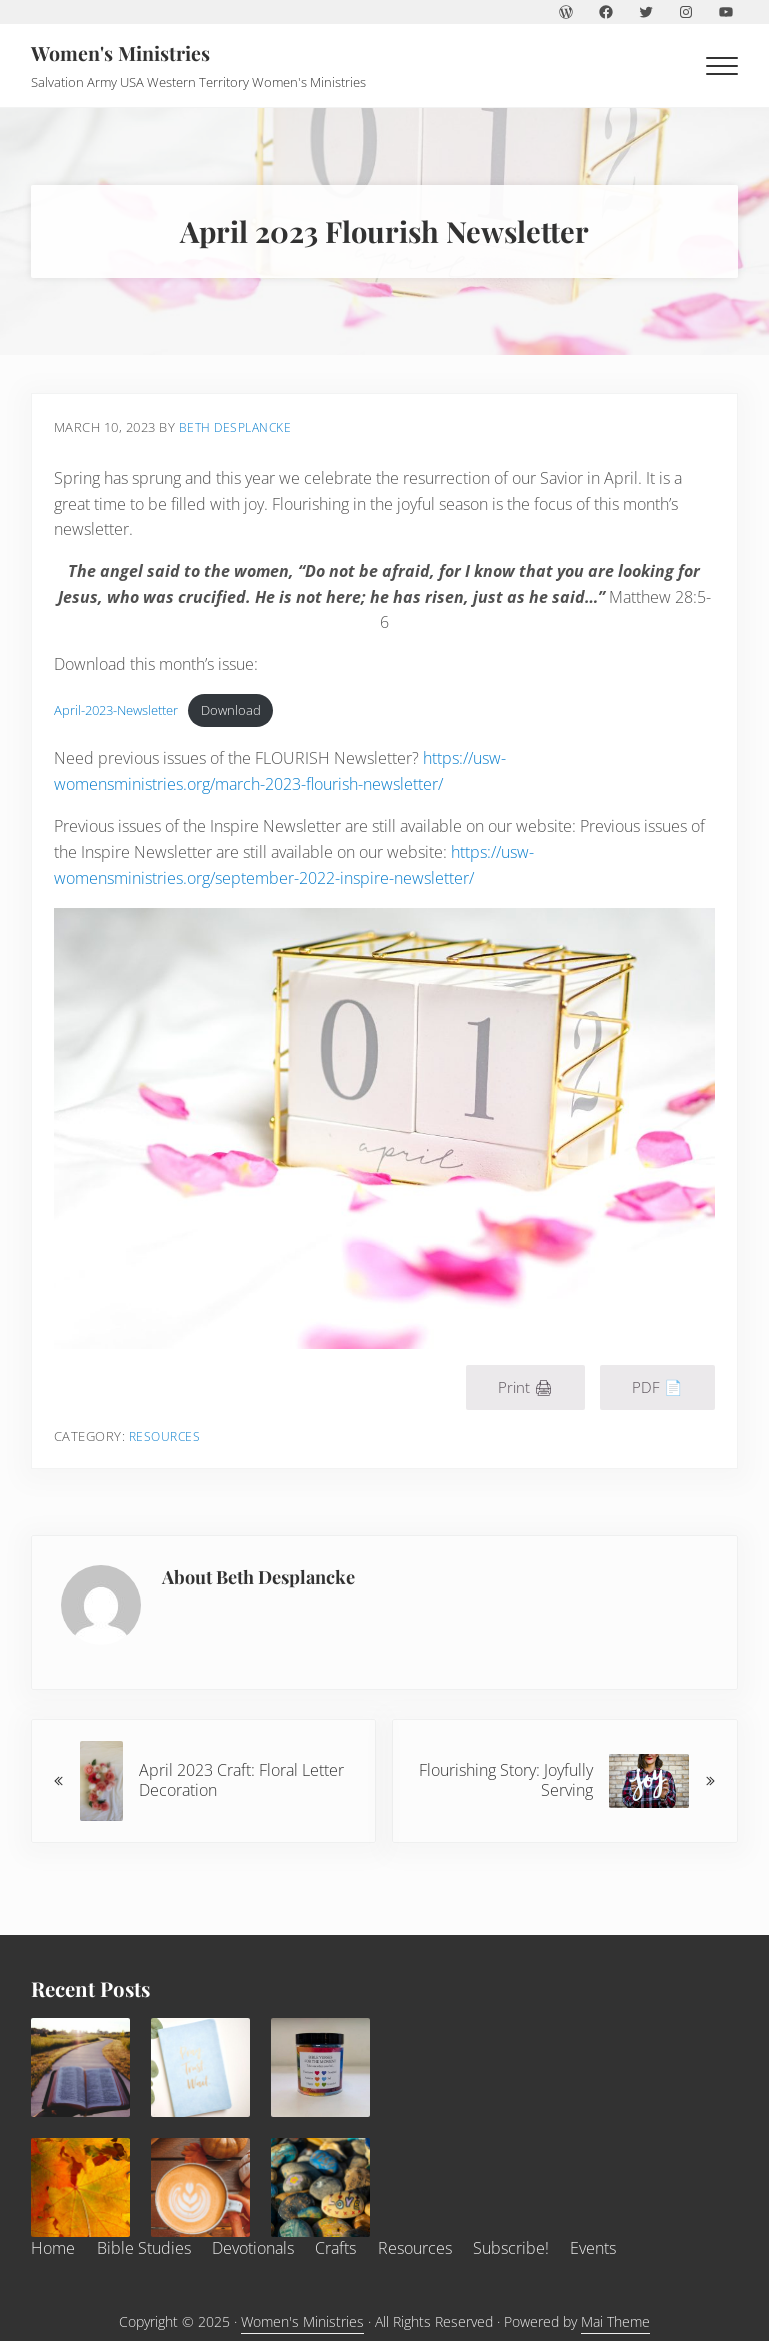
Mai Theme (615, 2321)
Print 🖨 (523, 1388)
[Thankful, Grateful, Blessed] (80, 2188)
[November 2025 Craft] (320, 2188)
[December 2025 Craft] (320, 2068)
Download (232, 714)
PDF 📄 (655, 1388)
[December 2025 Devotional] (200, 2068)
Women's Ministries (124, 52)
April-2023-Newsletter (118, 714)
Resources (169, 1437)
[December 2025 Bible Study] (80, 2068)
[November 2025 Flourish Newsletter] (200, 2188)
